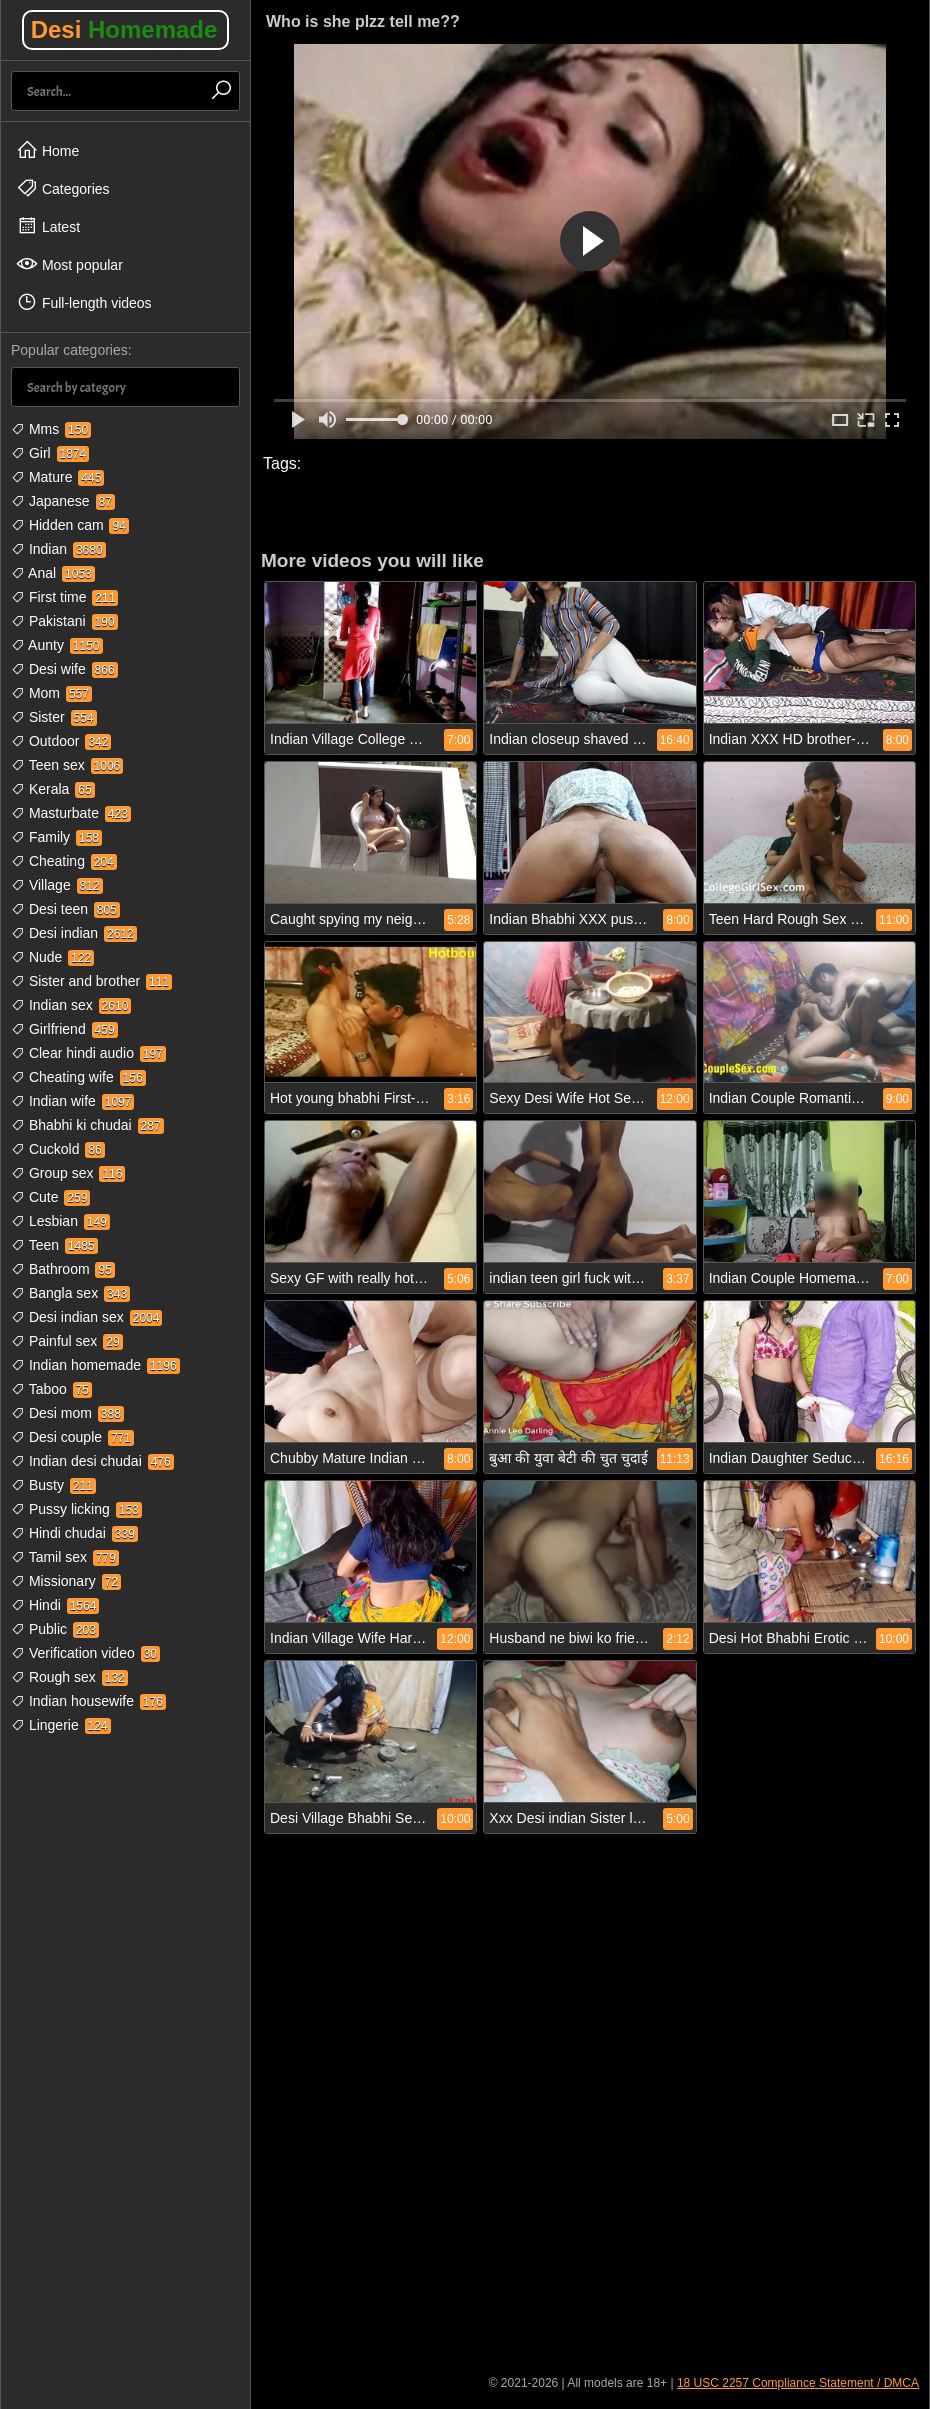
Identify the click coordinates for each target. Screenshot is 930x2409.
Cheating (64, 861)
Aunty (57, 645)
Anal (53, 573)
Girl (50, 453)
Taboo (51, 1389)
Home (47, 150)
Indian (58, 549)
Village (57, 885)
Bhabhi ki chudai (87, 1125)
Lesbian (60, 1221)
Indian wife (72, 1101)
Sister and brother (91, 981)
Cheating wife (78, 1077)
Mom (51, 693)
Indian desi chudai (92, 1461)
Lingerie (61, 1725)
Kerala (53, 789)
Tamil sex (65, 1557)
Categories (63, 188)
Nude (52, 957)
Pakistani (64, 621)
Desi (124, 29)
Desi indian (74, 933)
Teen (54, 1245)
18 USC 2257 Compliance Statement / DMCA (798, 2383)
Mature (57, 477)
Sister (54, 717)
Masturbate (71, 813)
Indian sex (71, 1005)
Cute (50, 1197)
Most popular (69, 264)
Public (55, 1629)
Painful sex (67, 1341)
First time (64, 597)
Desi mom (67, 1413)
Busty (53, 1485)
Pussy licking (76, 1509)
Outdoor (61, 741)
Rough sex (69, 1677)
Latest (48, 226)
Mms (51, 429)
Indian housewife (88, 1701)
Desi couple (72, 1437)
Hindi (55, 1605)
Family (56, 837)
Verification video (85, 1653)
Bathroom (63, 1269)
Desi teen (65, 909)
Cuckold (58, 1149)
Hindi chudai (74, 1533)
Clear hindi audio (88, 1053)
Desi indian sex (86, 1317)
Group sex (68, 1173)
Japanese (63, 501)
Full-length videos (84, 302)
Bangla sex (70, 1293)
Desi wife (64, 669)
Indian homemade (95, 1365)
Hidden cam (70, 525)
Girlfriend (64, 1029)
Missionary (66, 1581)
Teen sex (67, 765)
